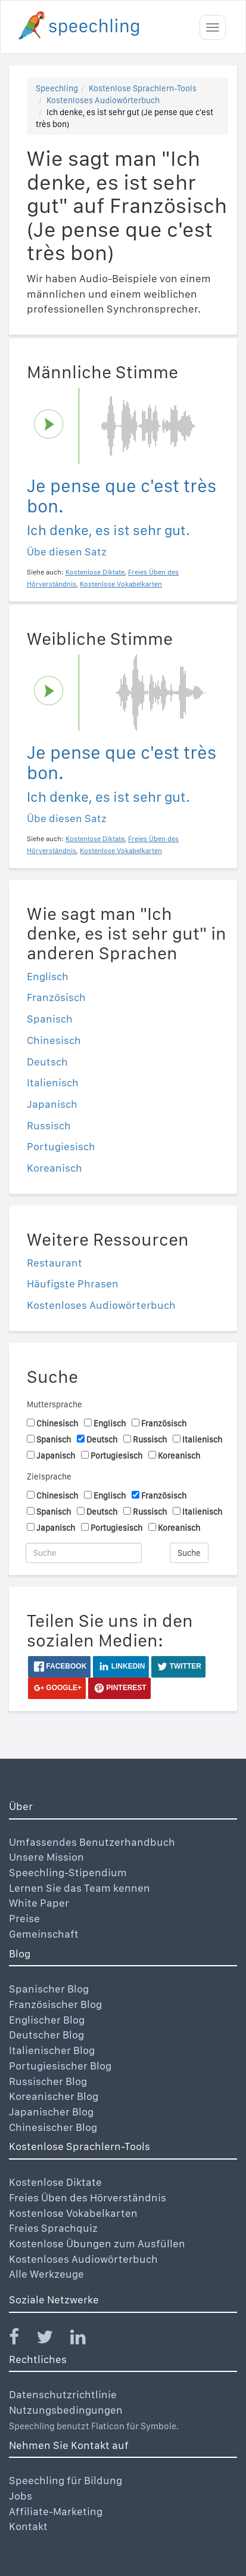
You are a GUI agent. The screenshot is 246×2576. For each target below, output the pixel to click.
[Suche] (84, 1553)
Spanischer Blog (49, 1988)
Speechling (57, 88)
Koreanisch (54, 1168)
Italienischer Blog (52, 2050)
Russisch (49, 1125)
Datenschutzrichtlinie (63, 2394)
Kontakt (28, 2526)
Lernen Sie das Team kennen (79, 1888)
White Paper (39, 1903)
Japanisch (52, 1104)
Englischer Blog (47, 2019)
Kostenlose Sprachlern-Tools (143, 88)
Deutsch (47, 1061)
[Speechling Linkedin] (85, 2339)
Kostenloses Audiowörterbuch (103, 100)
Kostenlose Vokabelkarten (73, 2213)
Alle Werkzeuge (46, 2274)
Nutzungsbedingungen (66, 2410)
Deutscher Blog (46, 2034)
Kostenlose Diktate (55, 2182)
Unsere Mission (46, 1857)
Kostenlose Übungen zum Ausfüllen (97, 2243)
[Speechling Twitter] (52, 2339)
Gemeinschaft (44, 1934)
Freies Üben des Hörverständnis (87, 2197)
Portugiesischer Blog (60, 2065)
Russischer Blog (48, 2081)
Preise (24, 1918)
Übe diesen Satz (67, 551)
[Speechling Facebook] (21, 2339)
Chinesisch (54, 1040)
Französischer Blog (55, 2004)
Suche (189, 1553)
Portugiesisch (61, 1146)
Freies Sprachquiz (53, 2228)
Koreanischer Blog (53, 2096)
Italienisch (53, 1082)
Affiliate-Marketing (55, 2511)
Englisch (47, 976)
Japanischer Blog (51, 2111)
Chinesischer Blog (53, 2127)
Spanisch (50, 1018)
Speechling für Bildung (65, 2480)
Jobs (20, 2495)
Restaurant (54, 1262)
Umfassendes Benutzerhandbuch (92, 1842)
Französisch (56, 997)
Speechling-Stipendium (68, 1872)
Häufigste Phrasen (73, 1283)
